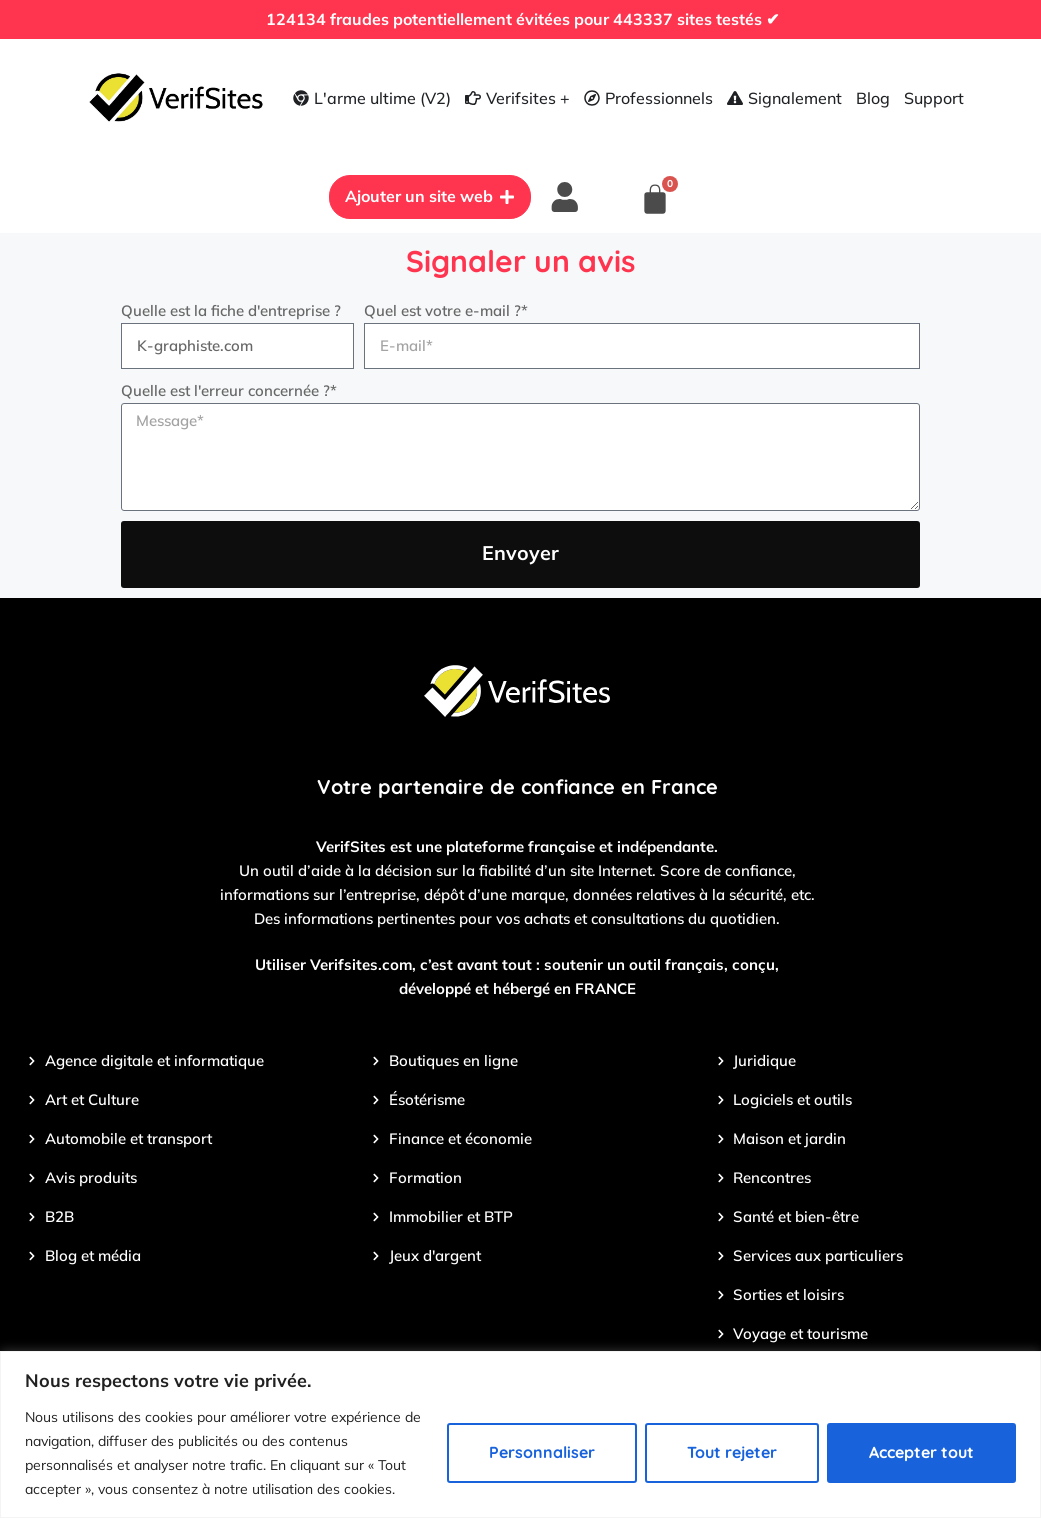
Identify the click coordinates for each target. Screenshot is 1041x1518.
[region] (520, 1434)
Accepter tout (921, 1452)
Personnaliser (542, 1452)
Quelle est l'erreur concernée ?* (229, 393)
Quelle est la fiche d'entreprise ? (231, 313)
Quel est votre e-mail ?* (446, 313)
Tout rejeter (732, 1452)
